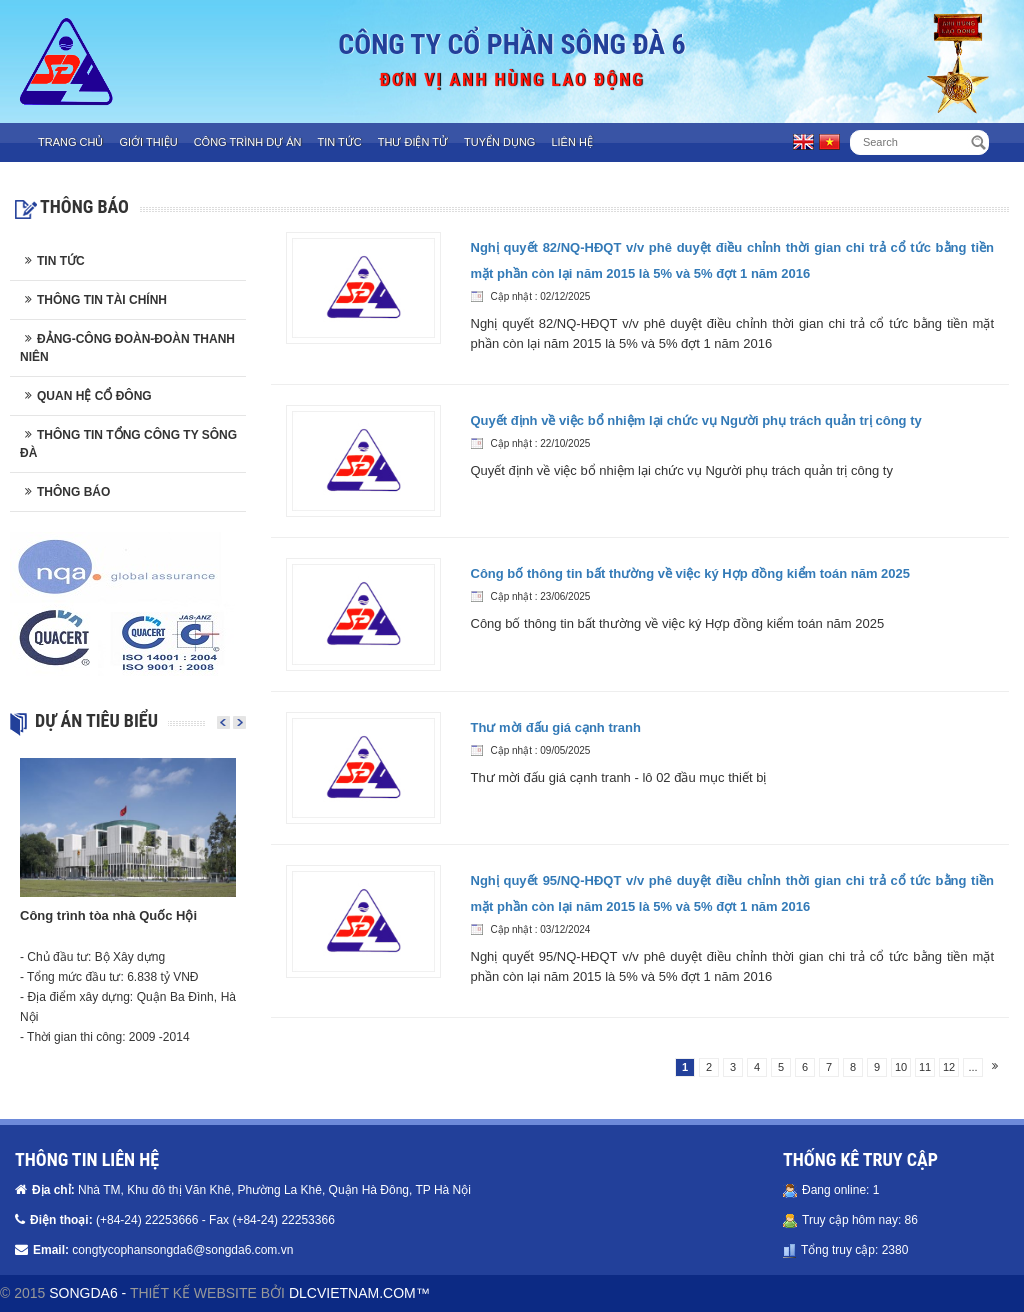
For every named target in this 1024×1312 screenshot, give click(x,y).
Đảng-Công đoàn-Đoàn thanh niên (127, 348)
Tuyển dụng (499, 142)
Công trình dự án (248, 142)
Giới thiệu (148, 142)
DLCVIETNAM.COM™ (359, 1293)
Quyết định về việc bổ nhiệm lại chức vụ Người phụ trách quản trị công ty (696, 420)
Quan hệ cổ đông (94, 396)
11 (925, 1067)
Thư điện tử (413, 142)
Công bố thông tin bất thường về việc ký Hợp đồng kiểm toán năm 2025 (691, 573)
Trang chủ (70, 142)
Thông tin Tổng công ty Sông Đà (128, 444)
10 (901, 1067)
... (972, 1067)
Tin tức (339, 142)
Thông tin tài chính (102, 300)
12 (949, 1067)
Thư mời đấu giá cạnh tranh (556, 727)
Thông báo (73, 492)
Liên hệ (571, 142)
